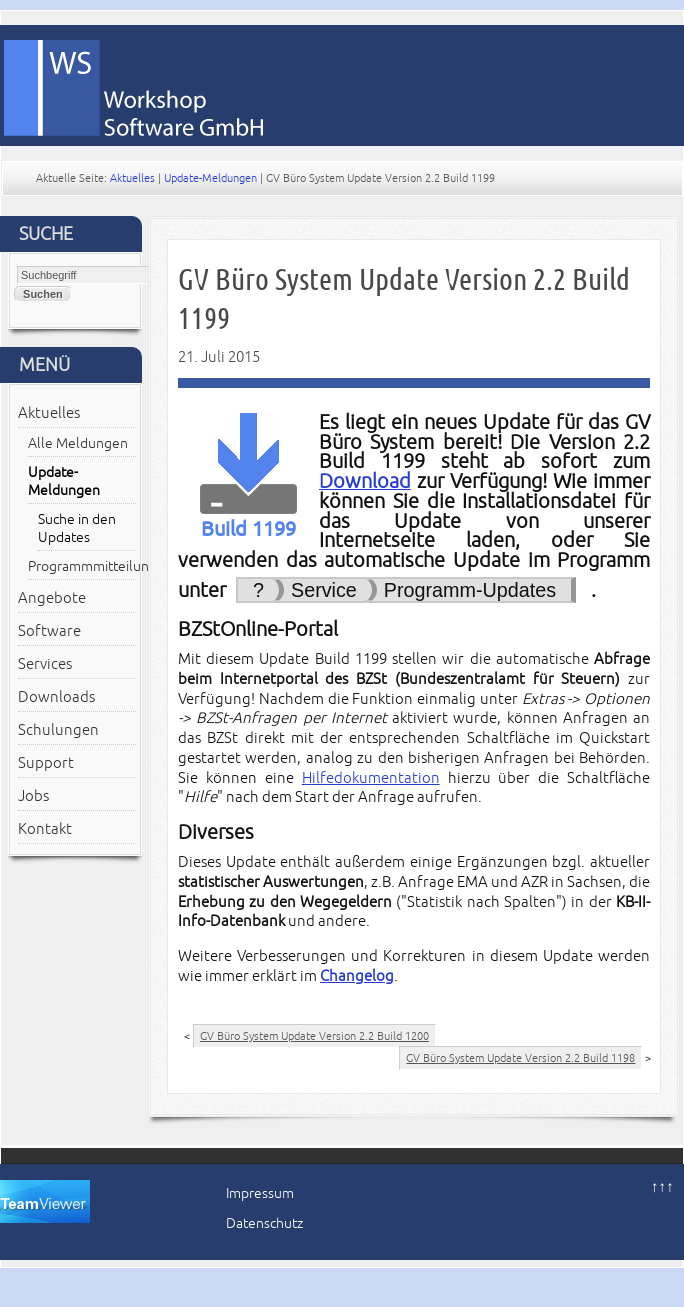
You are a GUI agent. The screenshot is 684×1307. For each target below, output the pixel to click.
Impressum (260, 1193)
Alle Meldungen (78, 443)
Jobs (33, 796)
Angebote (52, 598)
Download (365, 481)
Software (49, 631)
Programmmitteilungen (82, 566)
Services (45, 664)
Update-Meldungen (210, 178)
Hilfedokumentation (371, 778)
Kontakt (45, 829)
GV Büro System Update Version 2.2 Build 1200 (314, 1036)
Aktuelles (132, 178)
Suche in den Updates (77, 528)
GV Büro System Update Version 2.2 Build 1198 (520, 1058)
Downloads (56, 697)
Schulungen (58, 730)
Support (46, 763)
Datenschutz (264, 1223)
